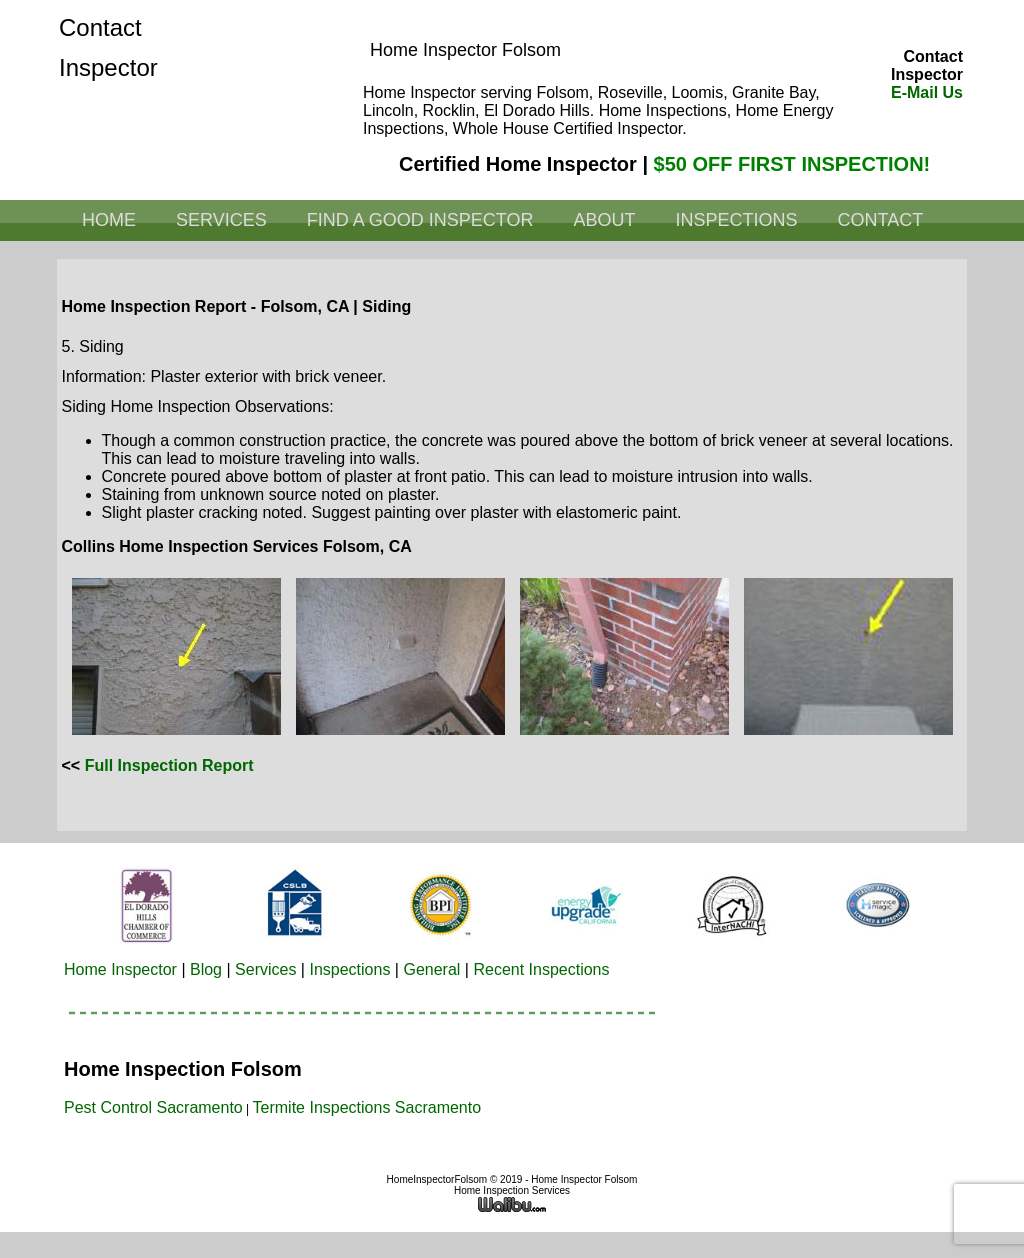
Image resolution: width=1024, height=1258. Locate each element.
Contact (880, 220)
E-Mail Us (927, 92)
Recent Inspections (541, 969)
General (431, 969)
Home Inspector (120, 969)
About (604, 220)
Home (109, 220)
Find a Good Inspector (420, 220)
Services (221, 220)
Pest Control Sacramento (153, 1107)
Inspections (736, 220)
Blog (206, 969)
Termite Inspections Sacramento (367, 1107)
